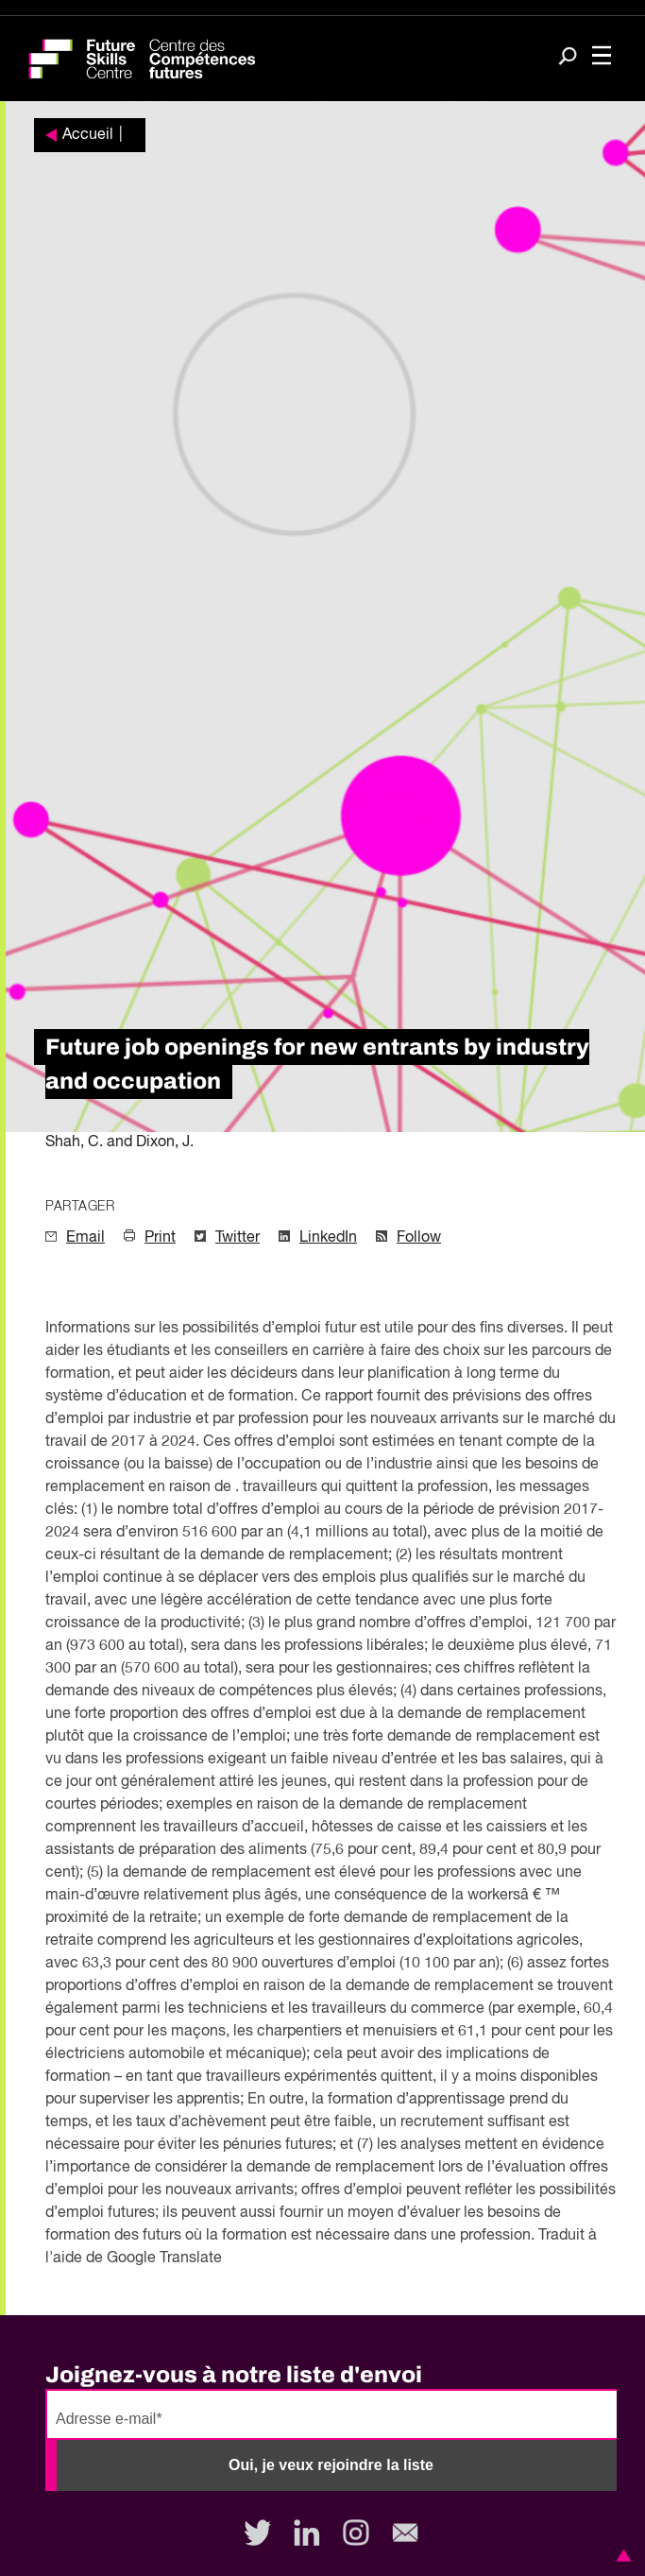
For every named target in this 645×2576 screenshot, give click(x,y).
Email (85, 1237)
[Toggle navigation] (601, 57)
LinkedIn (328, 1237)
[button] (620, 2555)
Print (160, 1237)
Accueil (87, 135)
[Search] (567, 57)
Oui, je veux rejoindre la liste (331, 2465)
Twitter (237, 1237)
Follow (419, 1237)
